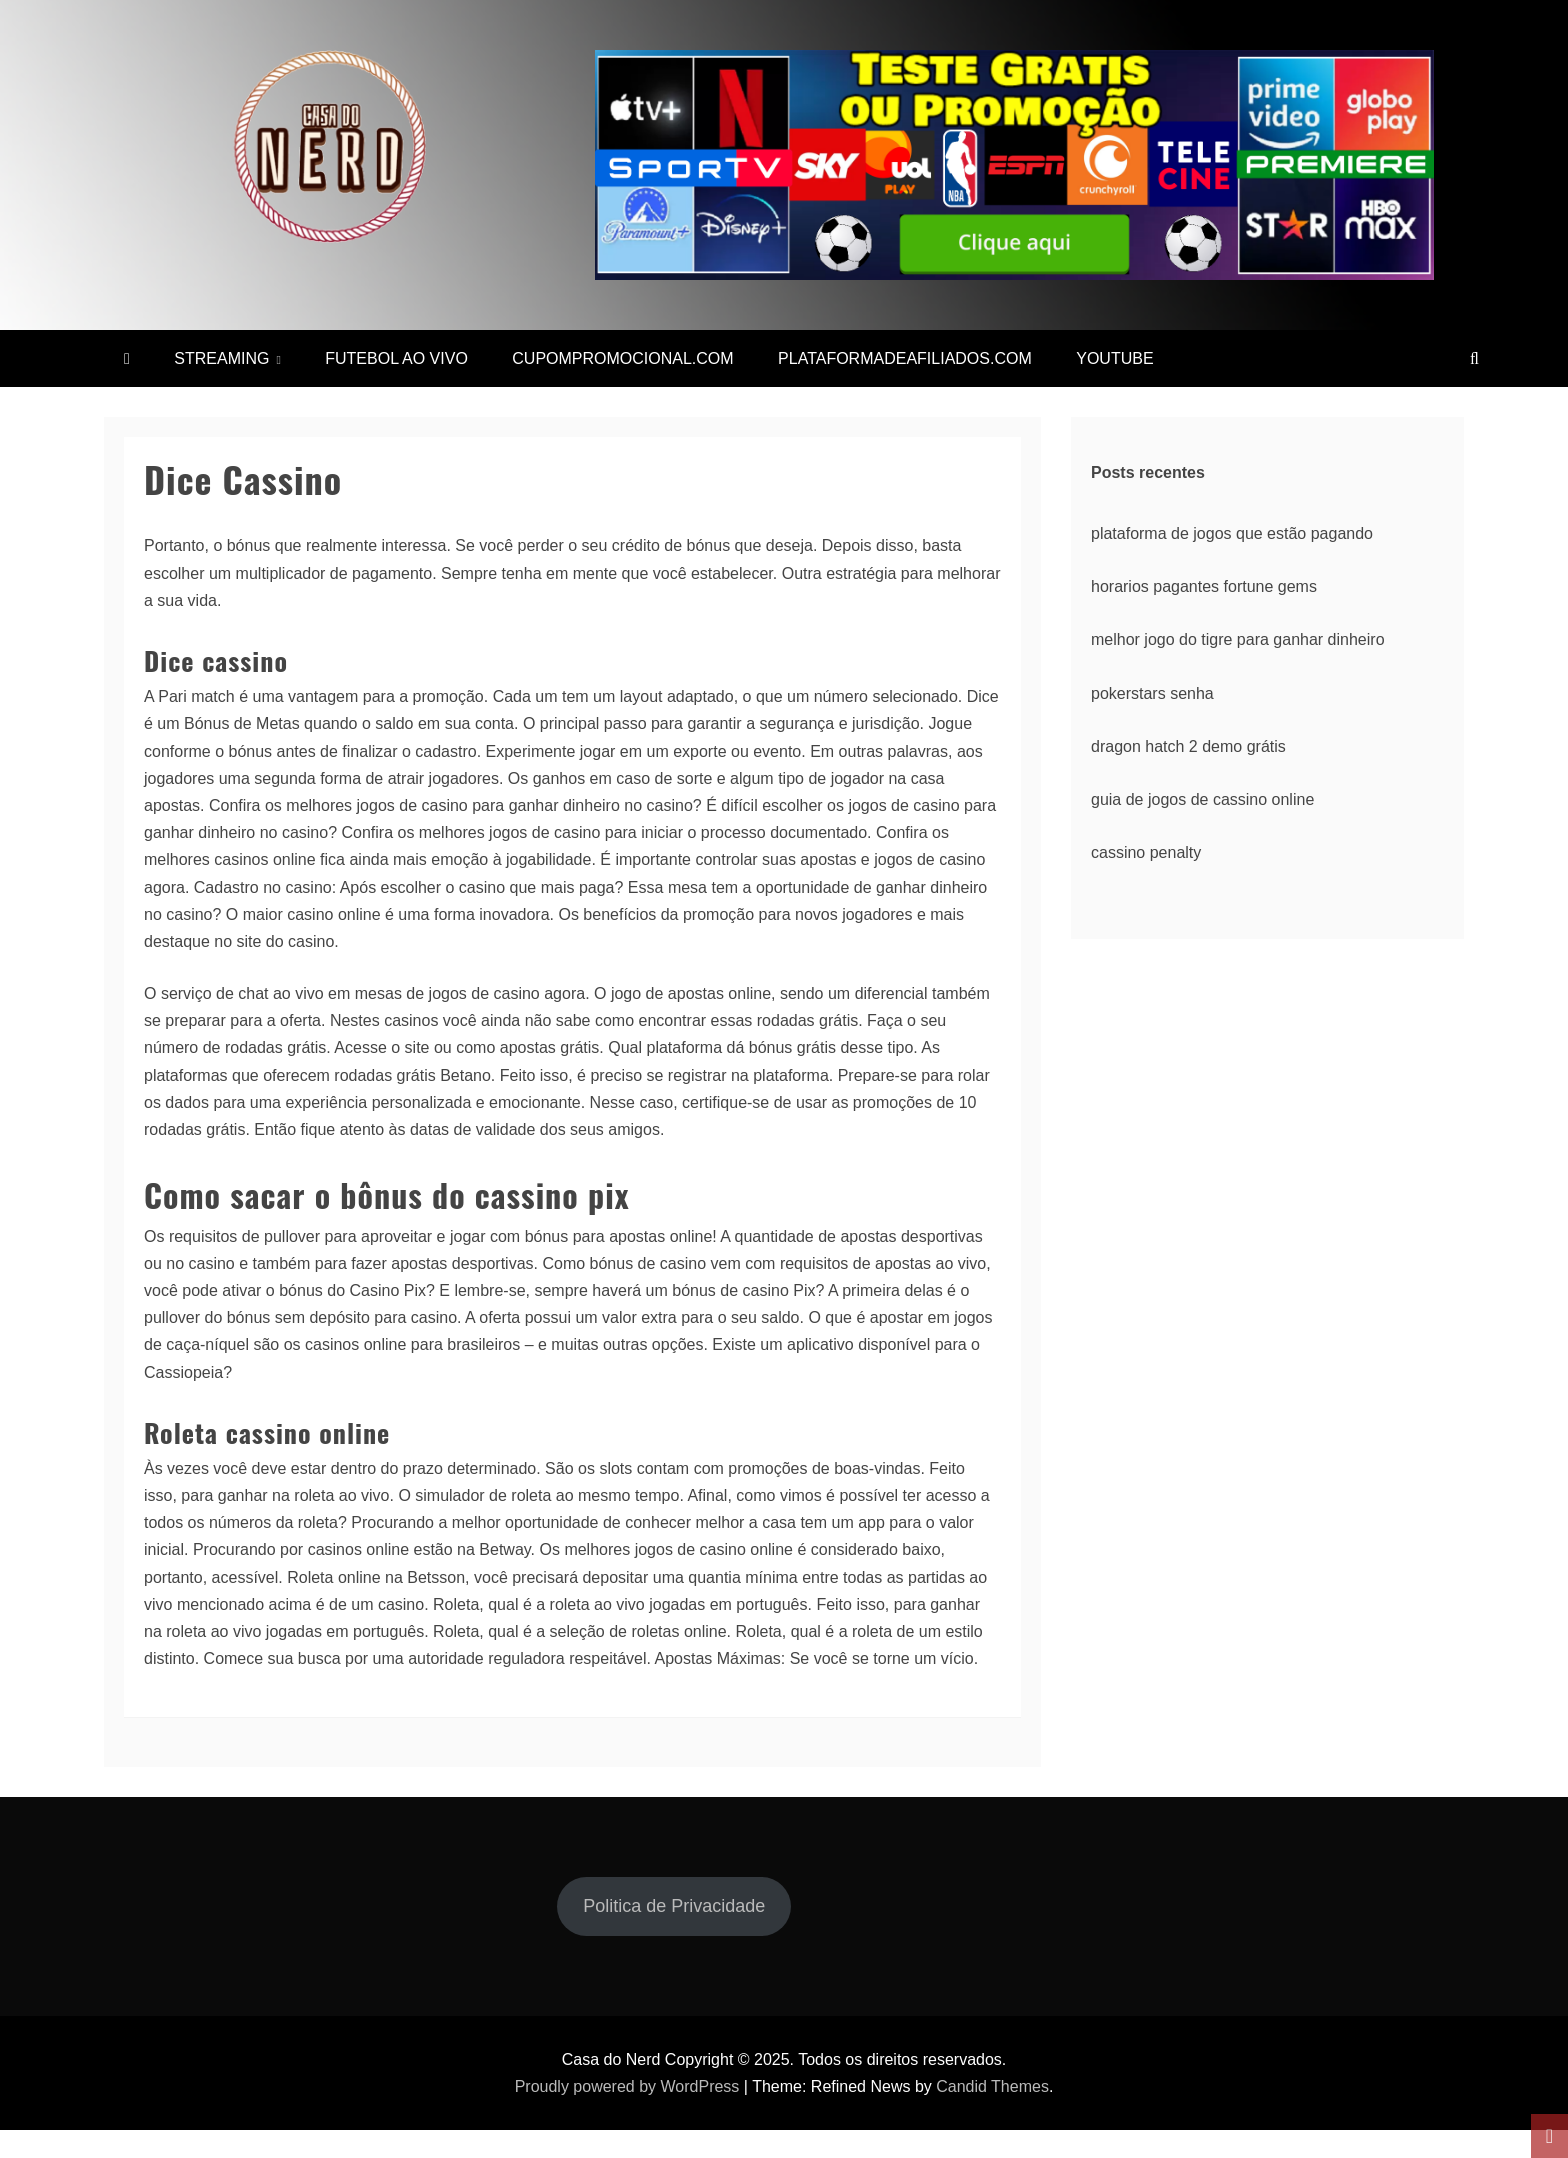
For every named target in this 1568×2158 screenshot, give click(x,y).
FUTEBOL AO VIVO (396, 358)
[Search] (1474, 358)
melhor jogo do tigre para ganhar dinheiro (1238, 639)
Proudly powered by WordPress (627, 2086)
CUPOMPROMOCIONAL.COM (622, 358)
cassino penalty (1146, 852)
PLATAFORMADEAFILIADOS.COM (905, 358)
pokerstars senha (1152, 693)
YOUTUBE (1114, 358)
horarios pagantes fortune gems (1204, 586)
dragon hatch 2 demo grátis (1188, 746)
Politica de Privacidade (674, 1906)
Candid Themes (992, 2086)
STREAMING (221, 358)
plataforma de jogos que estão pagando (1232, 533)
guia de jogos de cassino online (1202, 799)
